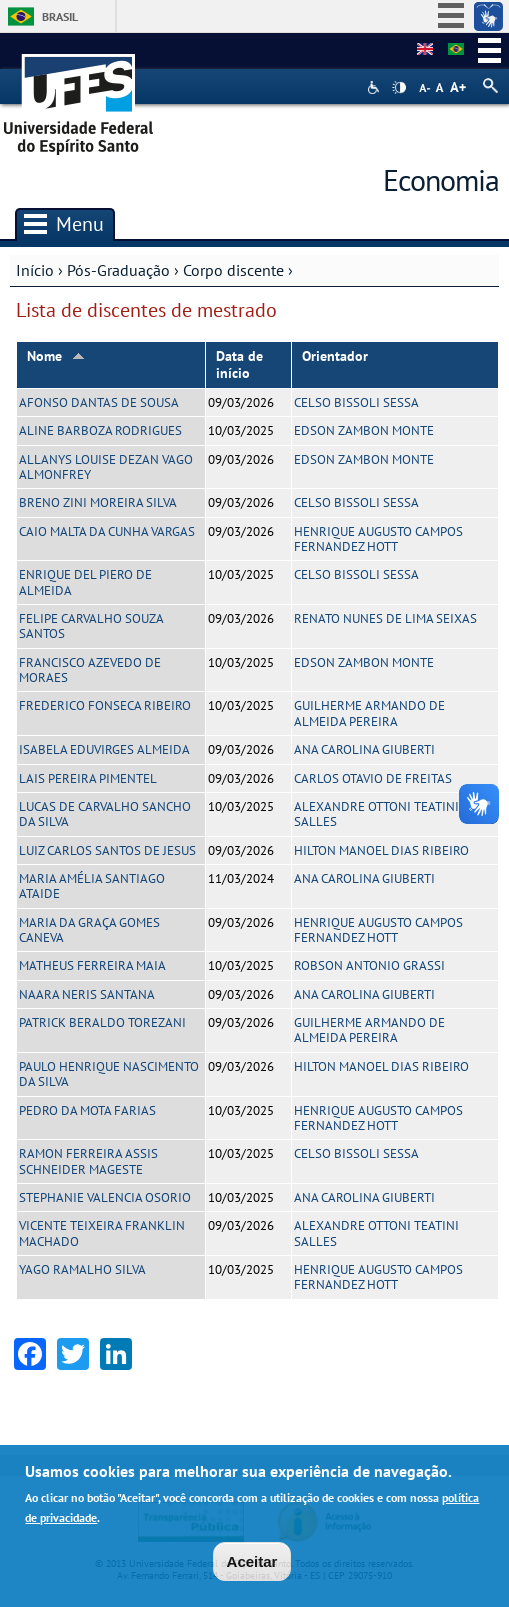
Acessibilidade (375, 87)
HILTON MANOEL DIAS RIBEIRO (381, 850)
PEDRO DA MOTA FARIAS (87, 1110)
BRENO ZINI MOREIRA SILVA (98, 502)
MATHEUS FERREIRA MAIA (92, 965)
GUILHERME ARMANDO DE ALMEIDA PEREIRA (369, 713)
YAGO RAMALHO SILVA (82, 1269)
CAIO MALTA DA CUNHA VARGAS (107, 531)
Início (35, 270)
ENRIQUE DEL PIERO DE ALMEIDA (85, 582)
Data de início (239, 364)
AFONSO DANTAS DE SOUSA (99, 402)
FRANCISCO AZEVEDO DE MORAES (90, 670)
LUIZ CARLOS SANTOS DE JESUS (107, 850)
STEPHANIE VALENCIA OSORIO (105, 1197)
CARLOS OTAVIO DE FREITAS (373, 778)
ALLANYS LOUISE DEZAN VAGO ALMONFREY (106, 467)
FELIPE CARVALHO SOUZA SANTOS (91, 626)
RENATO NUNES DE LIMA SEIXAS (385, 618)
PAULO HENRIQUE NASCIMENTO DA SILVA (109, 1074)
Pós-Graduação (118, 270)
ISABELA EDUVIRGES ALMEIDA (104, 749)
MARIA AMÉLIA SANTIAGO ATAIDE (92, 886)
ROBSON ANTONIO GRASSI (369, 965)
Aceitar (252, 1562)
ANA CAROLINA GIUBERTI (364, 749)
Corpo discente (233, 270)
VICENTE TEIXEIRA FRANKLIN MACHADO (102, 1233)
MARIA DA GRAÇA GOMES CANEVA (89, 930)
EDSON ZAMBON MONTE (364, 430)
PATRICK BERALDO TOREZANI (102, 1022)
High (399, 88)
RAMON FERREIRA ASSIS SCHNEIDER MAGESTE (88, 1161)
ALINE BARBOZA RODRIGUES (100, 430)
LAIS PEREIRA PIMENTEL (88, 778)
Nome (56, 356)
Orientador (335, 356)
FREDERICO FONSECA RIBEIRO (105, 705)
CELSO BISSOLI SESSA (356, 402)
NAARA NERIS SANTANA (87, 994)
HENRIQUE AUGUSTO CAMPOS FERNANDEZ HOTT (378, 539)
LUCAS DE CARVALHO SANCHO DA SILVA (105, 814)
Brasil (60, 16)
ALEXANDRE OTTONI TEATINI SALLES (376, 814)
